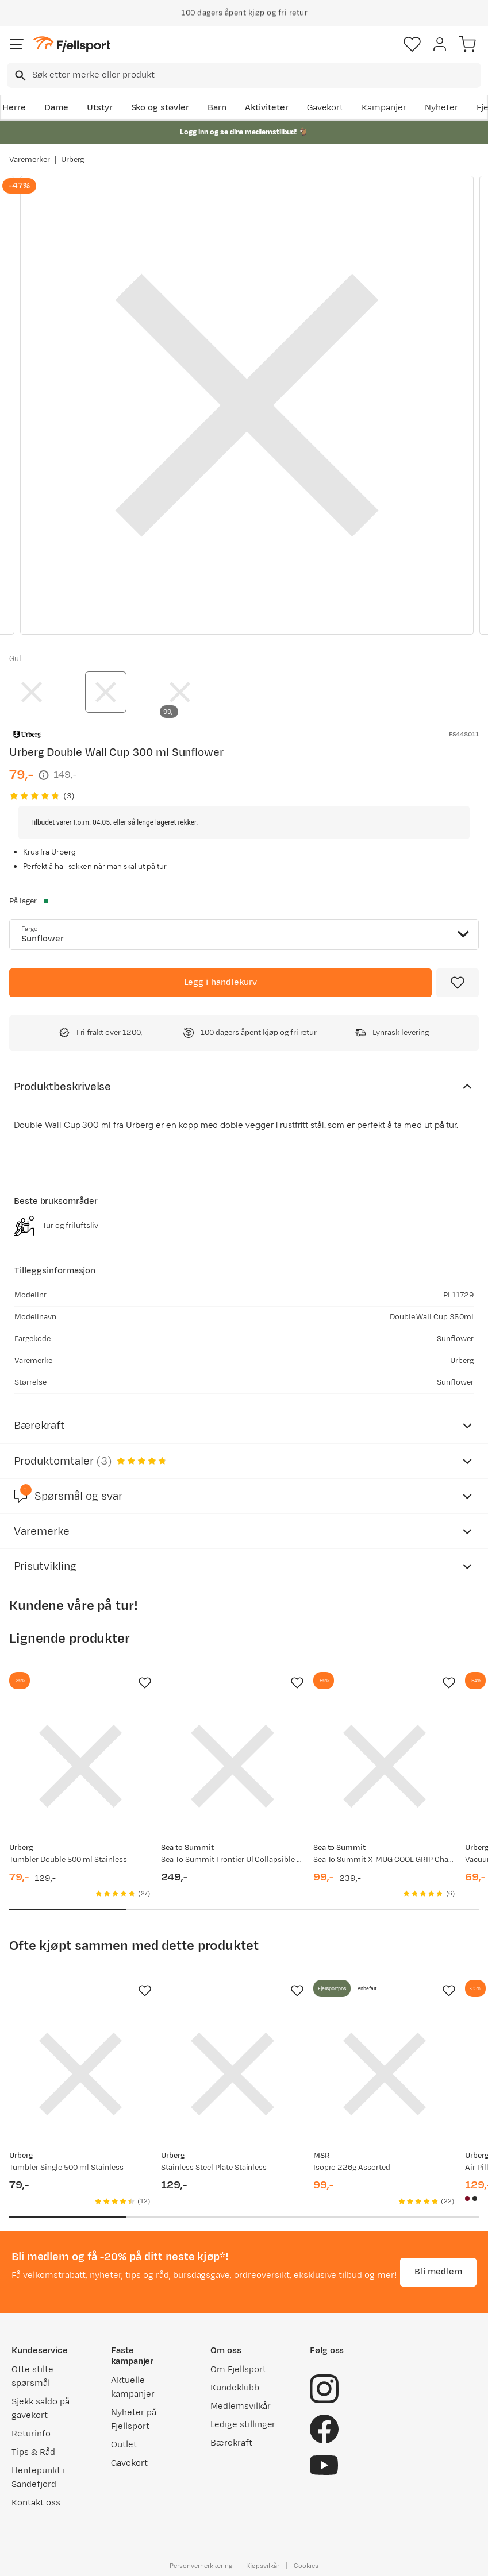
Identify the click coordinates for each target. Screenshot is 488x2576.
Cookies (306, 2565)
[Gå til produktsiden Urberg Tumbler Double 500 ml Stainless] (80, 1766)
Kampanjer (384, 108)
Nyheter (441, 108)
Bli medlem (438, 2272)
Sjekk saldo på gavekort (40, 2408)
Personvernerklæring (201, 2565)
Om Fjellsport (238, 2369)
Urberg (72, 160)
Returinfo (31, 2434)
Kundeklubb (234, 2388)
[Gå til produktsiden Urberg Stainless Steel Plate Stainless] (232, 2074)
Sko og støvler (160, 108)
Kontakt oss (35, 2503)
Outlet (124, 2445)
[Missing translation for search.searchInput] (19, 75)
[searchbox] (256, 75)
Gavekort (325, 108)
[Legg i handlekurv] (220, 982)
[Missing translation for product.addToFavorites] (457, 982)
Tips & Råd (33, 2452)
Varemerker (29, 160)
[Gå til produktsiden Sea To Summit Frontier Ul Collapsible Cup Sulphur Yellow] (232, 1766)
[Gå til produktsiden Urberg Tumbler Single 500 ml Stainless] (80, 2074)
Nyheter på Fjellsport (133, 2419)
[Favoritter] (412, 44)
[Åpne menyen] (16, 44)
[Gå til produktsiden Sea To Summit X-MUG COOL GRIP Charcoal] (384, 1766)
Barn (217, 108)
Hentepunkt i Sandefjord (38, 2477)
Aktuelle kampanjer (133, 2387)
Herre (14, 108)
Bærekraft (231, 2443)
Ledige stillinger (242, 2425)
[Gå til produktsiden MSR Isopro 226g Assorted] (384, 2074)
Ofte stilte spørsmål (32, 2376)
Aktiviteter (267, 108)
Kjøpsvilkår (262, 2565)
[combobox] (244, 75)
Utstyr (100, 108)
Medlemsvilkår (240, 2406)
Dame (56, 108)
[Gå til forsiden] (71, 44)
